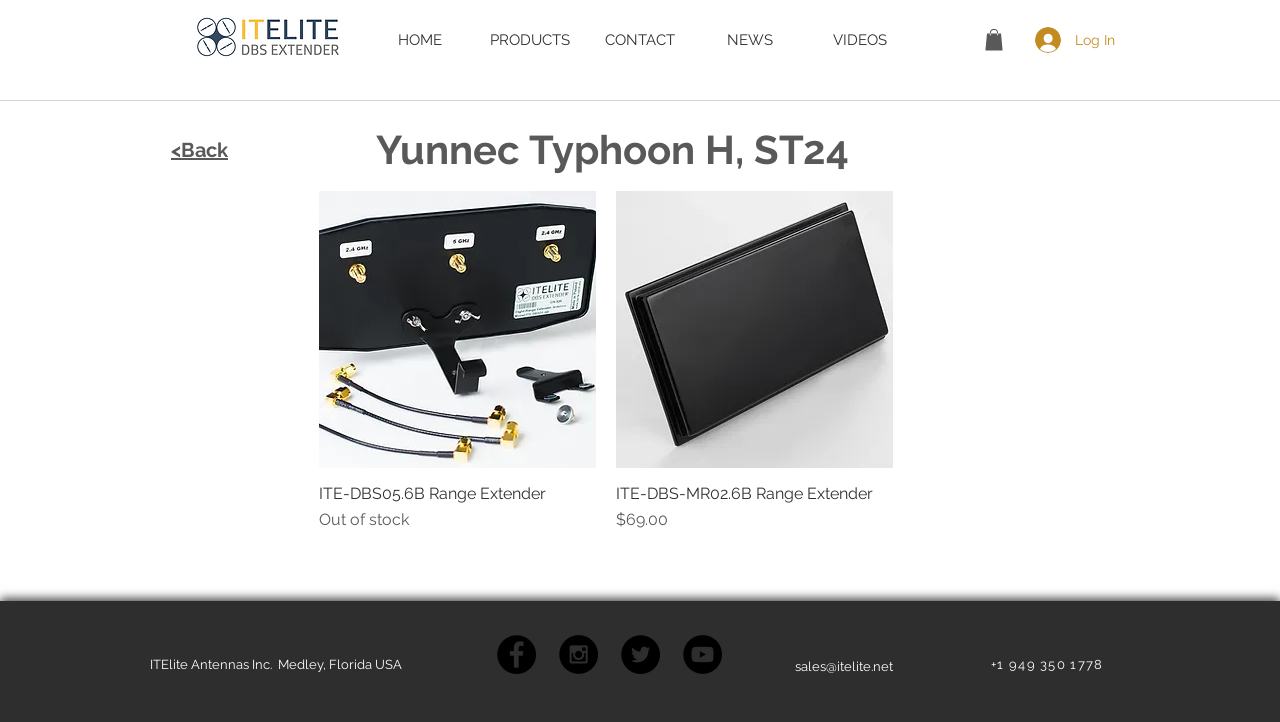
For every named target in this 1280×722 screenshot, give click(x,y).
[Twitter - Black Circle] (640, 654)
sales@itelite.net (844, 666)
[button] (994, 40)
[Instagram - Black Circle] (578, 654)
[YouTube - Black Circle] (702, 654)
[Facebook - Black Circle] (516, 654)
